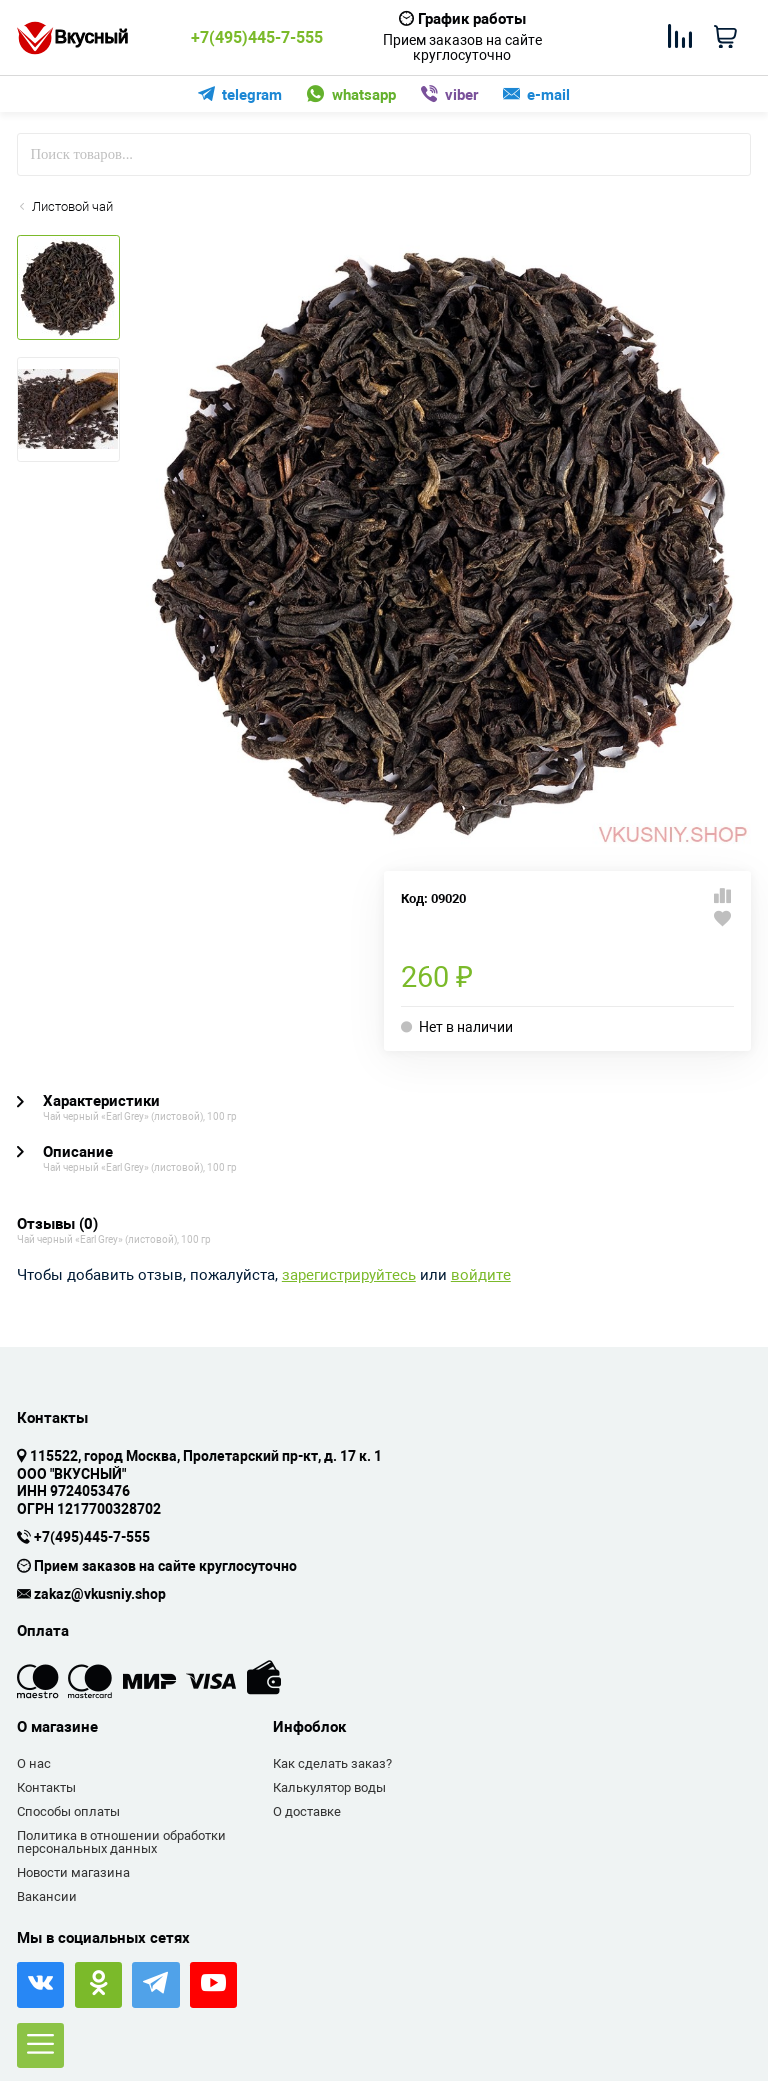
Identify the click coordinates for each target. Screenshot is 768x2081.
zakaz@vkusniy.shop (100, 1595)
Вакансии (47, 1896)
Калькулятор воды (329, 1787)
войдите (481, 1275)
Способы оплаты (68, 1811)
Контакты (46, 1787)
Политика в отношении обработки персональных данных (121, 1842)
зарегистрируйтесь (349, 1275)
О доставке (307, 1811)
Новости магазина (73, 1872)
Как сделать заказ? (332, 1763)
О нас (34, 1763)
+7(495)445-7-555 (257, 38)
